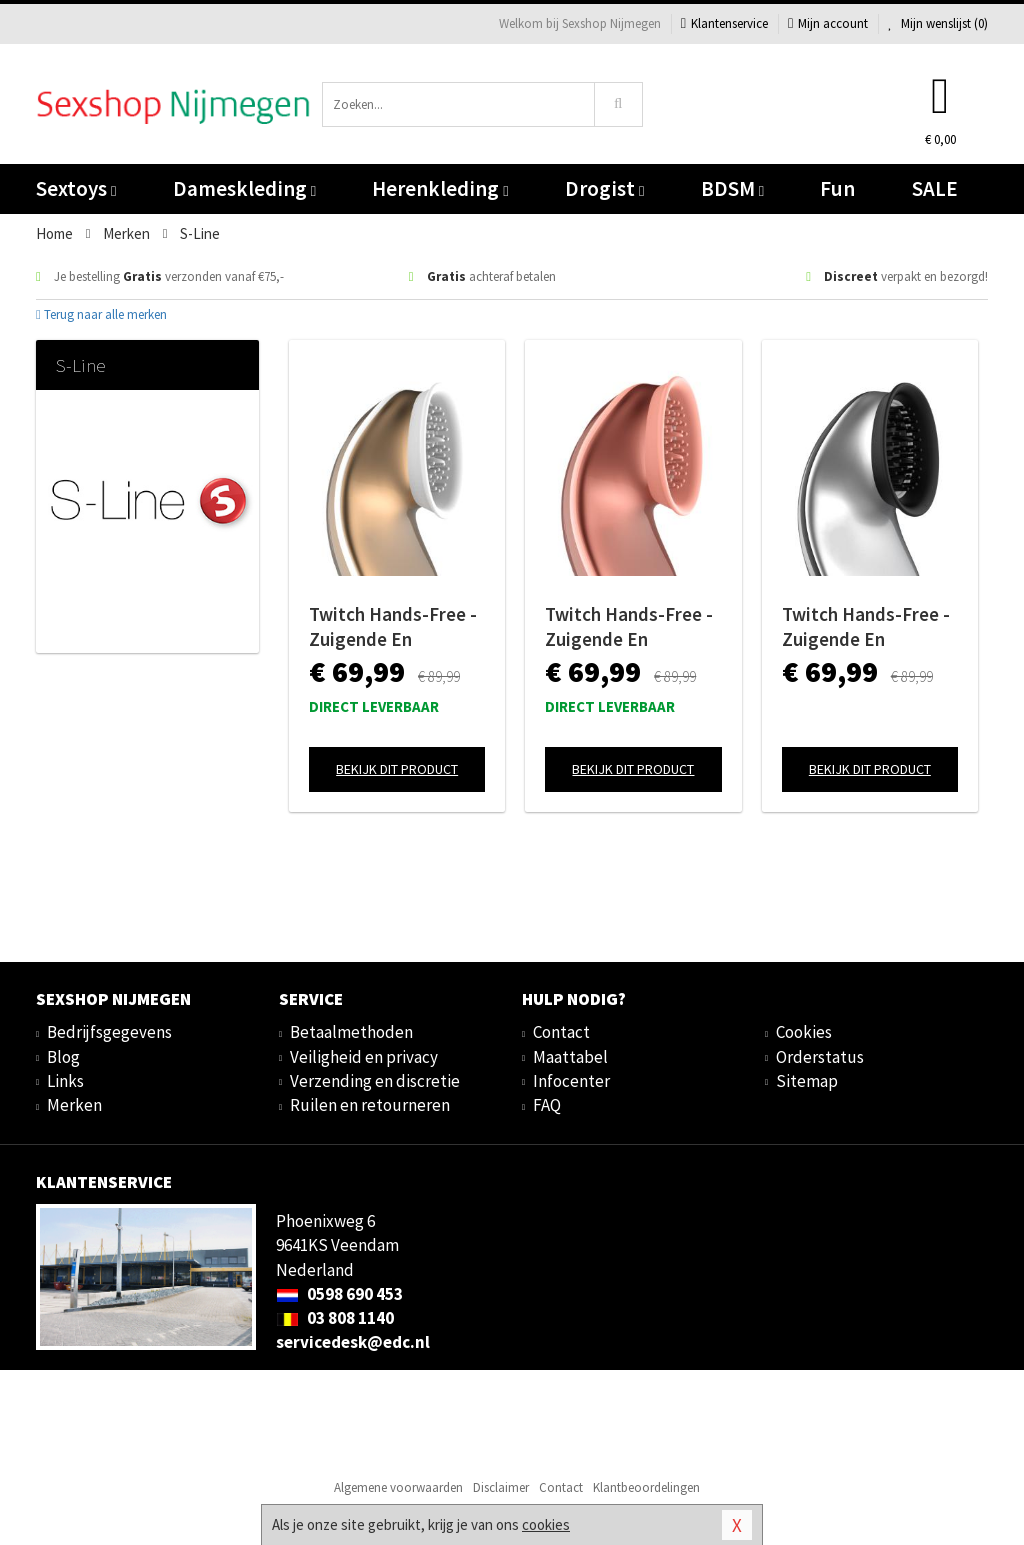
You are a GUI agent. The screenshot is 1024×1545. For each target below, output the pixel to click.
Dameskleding (244, 188)
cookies (546, 1524)
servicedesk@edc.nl (353, 1342)
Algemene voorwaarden (398, 1487)
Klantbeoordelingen (646, 1487)
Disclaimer (501, 1487)
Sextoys (76, 188)
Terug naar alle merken (101, 314)
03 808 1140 (335, 1318)
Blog (63, 1057)
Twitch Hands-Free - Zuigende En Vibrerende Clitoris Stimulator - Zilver (866, 627)
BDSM (732, 188)
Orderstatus (820, 1057)
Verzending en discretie (375, 1081)
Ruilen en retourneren (370, 1105)
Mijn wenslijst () (938, 23)
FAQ (547, 1105)
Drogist (604, 188)
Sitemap (807, 1081)
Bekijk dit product (397, 769)
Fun (837, 188)
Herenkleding (440, 188)
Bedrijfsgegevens (109, 1032)
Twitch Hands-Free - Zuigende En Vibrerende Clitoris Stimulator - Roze (629, 627)
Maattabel (570, 1057)
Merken (74, 1105)
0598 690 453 (339, 1294)
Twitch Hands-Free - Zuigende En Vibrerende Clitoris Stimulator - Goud (393, 627)
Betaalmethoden (351, 1032)
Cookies (804, 1032)
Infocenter (571, 1081)
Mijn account (828, 23)
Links (65, 1081)
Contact (561, 1032)
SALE (935, 188)
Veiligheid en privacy (364, 1057)
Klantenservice (724, 23)
